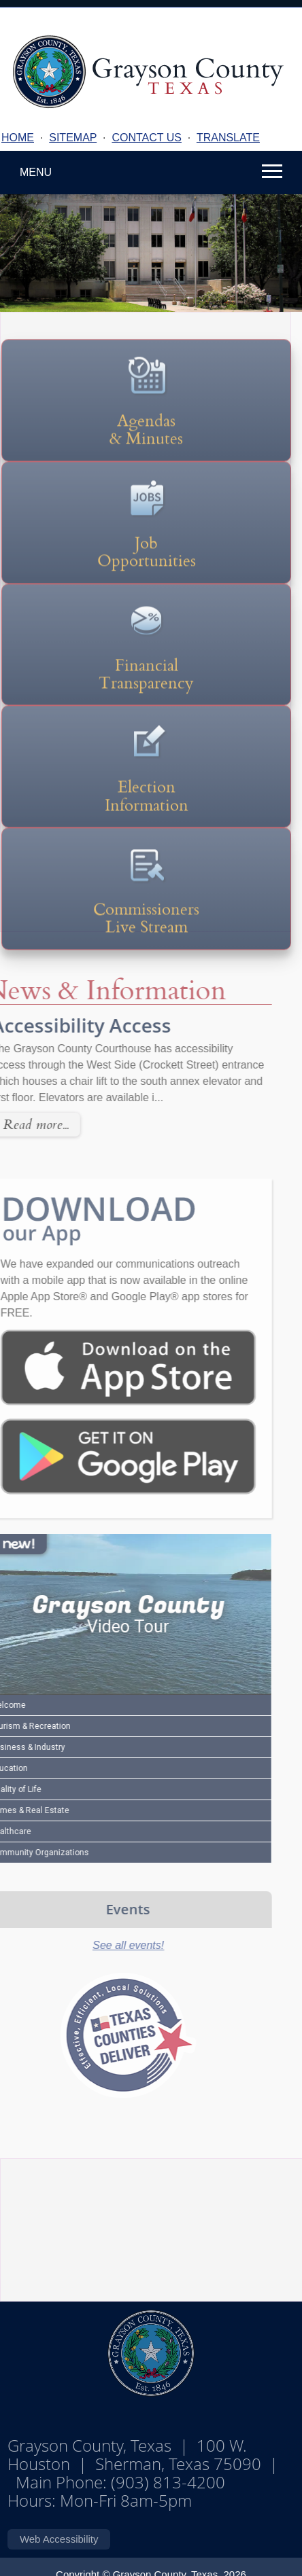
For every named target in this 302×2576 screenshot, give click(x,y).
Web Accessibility (59, 2539)
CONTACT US (147, 137)
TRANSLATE (228, 137)
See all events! (103, 1945)
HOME (17, 137)
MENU (36, 172)
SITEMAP (73, 137)
